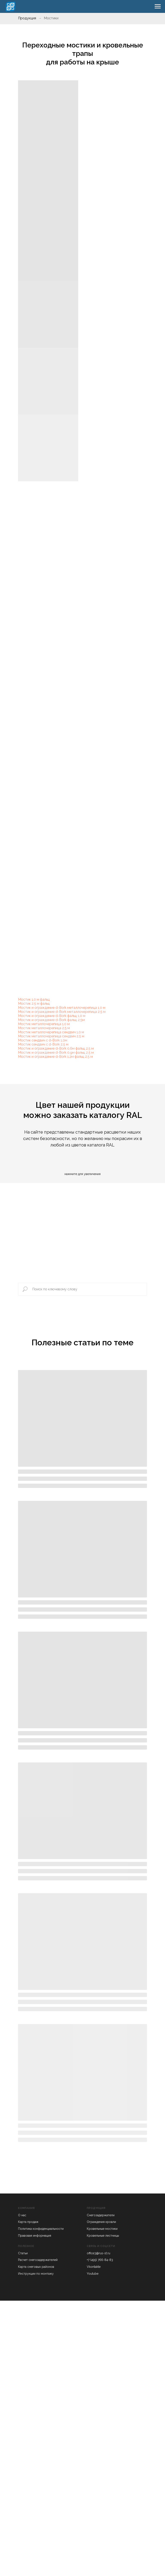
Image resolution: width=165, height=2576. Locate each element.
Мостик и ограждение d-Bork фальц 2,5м (51, 1020)
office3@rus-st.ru (98, 2253)
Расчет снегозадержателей (38, 2260)
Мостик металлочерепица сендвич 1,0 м (51, 1032)
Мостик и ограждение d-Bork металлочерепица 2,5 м (61, 1012)
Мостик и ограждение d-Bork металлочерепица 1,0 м (61, 1008)
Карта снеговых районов (36, 2266)
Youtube (92, 2273)
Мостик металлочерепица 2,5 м (44, 1028)
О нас (22, 2215)
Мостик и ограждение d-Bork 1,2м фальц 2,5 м (55, 1057)
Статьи (23, 2253)
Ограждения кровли (101, 2222)
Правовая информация (34, 2235)
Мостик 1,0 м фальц (34, 999)
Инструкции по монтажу (36, 2273)
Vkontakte (94, 2266)
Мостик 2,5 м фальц (34, 1003)
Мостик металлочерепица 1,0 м (44, 1024)
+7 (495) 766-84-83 (100, 2260)
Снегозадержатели (101, 2215)
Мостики (51, 18)
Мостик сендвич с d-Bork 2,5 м (43, 1044)
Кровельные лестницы (103, 2235)
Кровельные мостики (102, 2228)
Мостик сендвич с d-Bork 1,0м (42, 1040)
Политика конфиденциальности (41, 2228)
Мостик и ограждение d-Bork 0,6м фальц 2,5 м (56, 1048)
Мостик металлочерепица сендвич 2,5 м (51, 1036)
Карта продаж (28, 2222)
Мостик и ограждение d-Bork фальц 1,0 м (51, 1016)
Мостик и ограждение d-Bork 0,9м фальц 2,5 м (56, 1052)
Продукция (27, 18)
